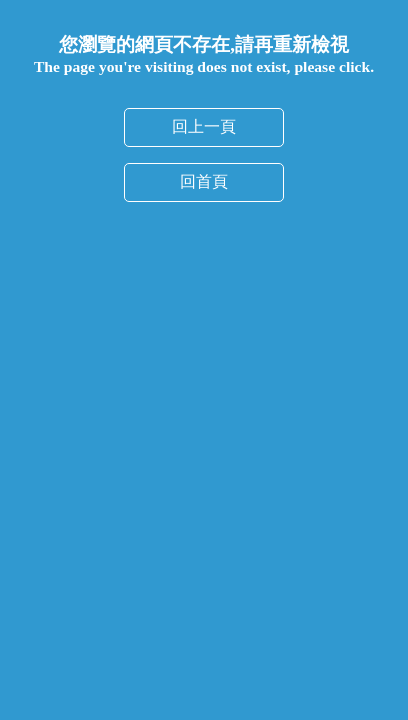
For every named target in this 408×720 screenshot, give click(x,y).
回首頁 (204, 181)
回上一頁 (204, 126)
